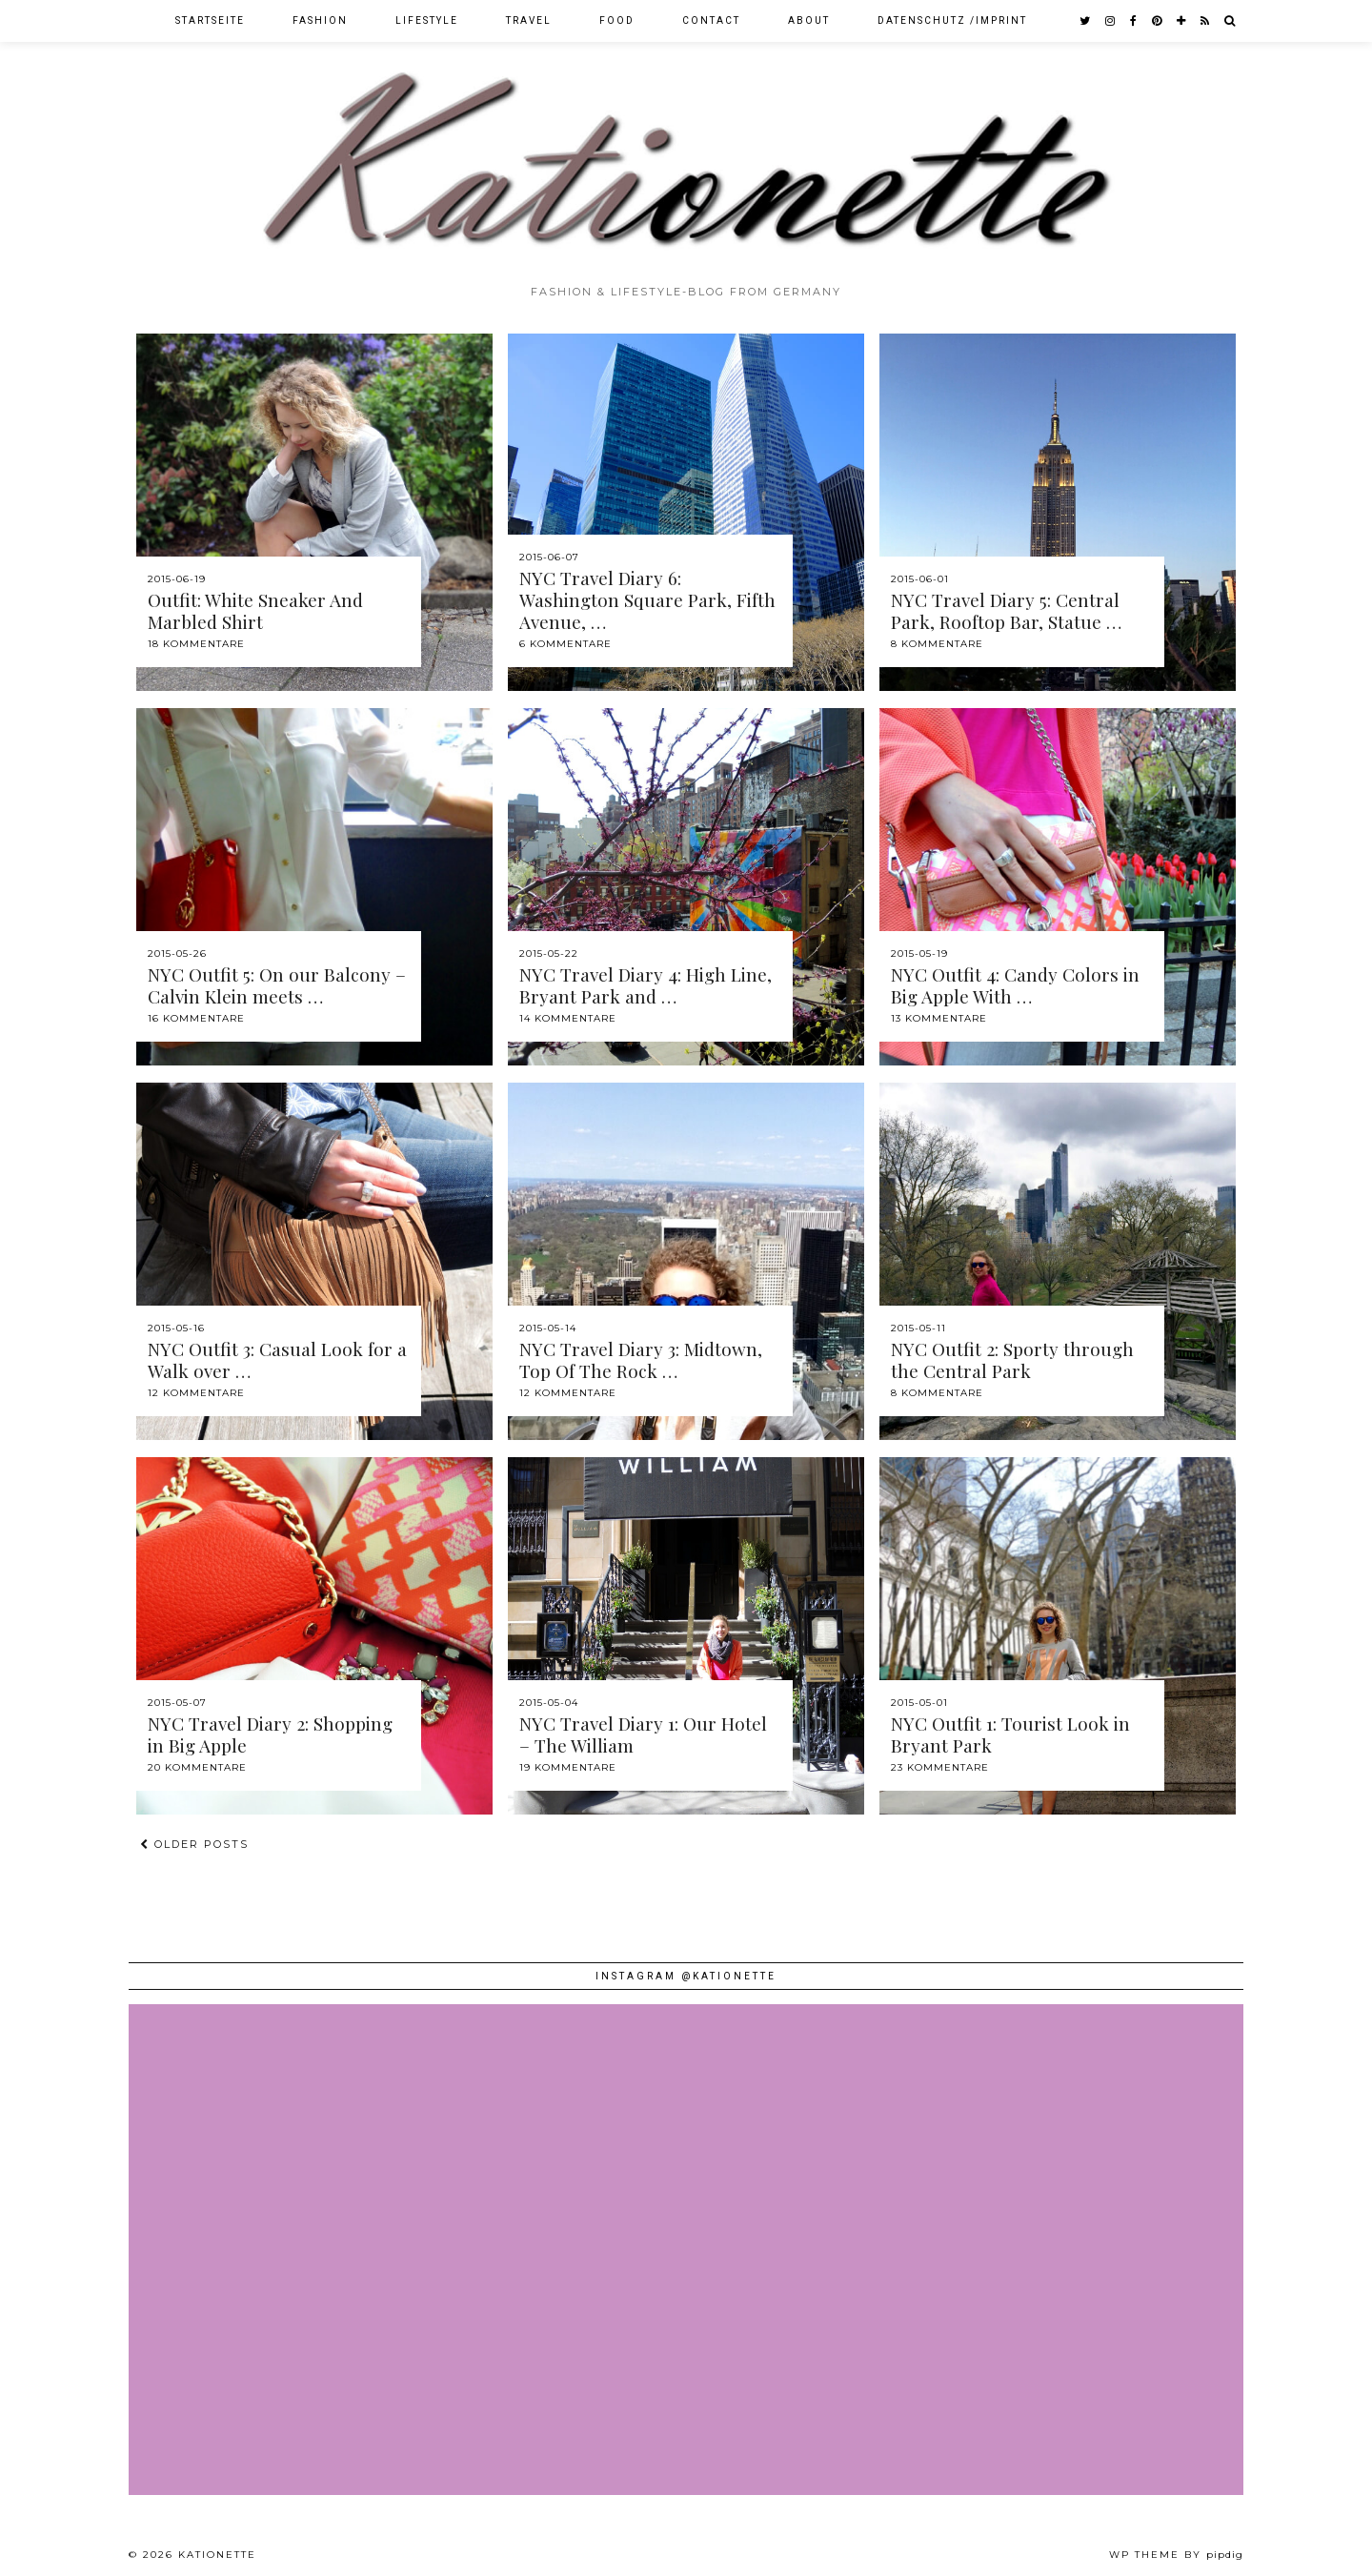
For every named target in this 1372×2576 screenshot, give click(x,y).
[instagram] (1111, 21)
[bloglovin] (1182, 21)
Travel (529, 20)
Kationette (217, 2554)
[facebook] (1134, 21)
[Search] (1230, 21)
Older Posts (194, 1844)
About (809, 20)
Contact (711, 20)
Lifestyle (426, 20)
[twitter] (1085, 21)
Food (617, 20)
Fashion (320, 20)
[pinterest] (1157, 21)
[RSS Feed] (1205, 21)
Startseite (210, 20)
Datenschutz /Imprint (952, 20)
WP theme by (1176, 2554)
